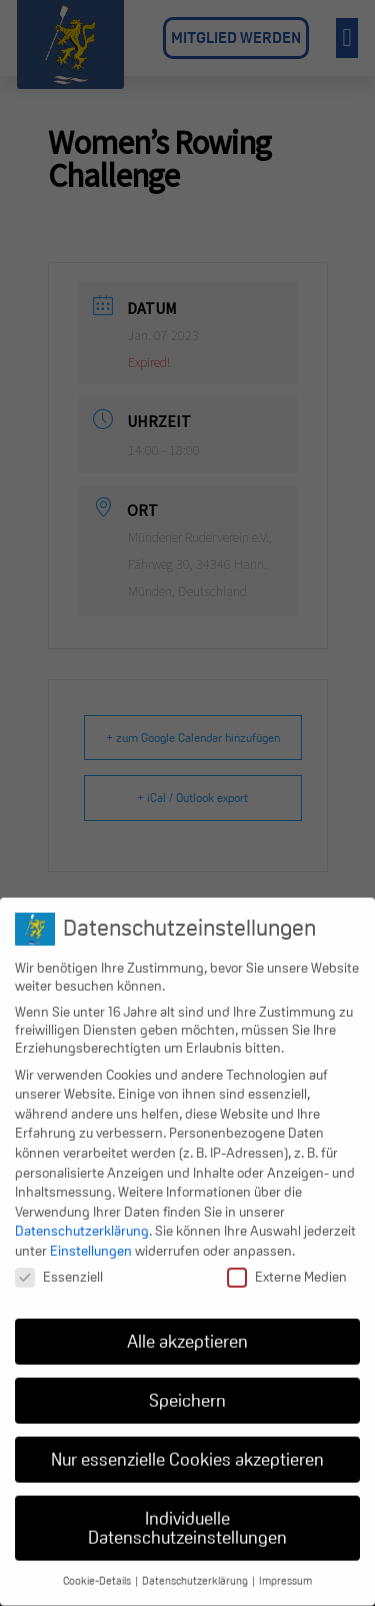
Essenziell (59, 1260)
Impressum (285, 1564)
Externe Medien (287, 1260)
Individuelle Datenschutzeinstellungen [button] (187, 1511)
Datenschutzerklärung (82, 1214)
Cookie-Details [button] (98, 1564)
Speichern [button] (187, 1383)
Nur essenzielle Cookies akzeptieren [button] (187, 1442)
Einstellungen (91, 1234)
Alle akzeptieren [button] (187, 1324)
